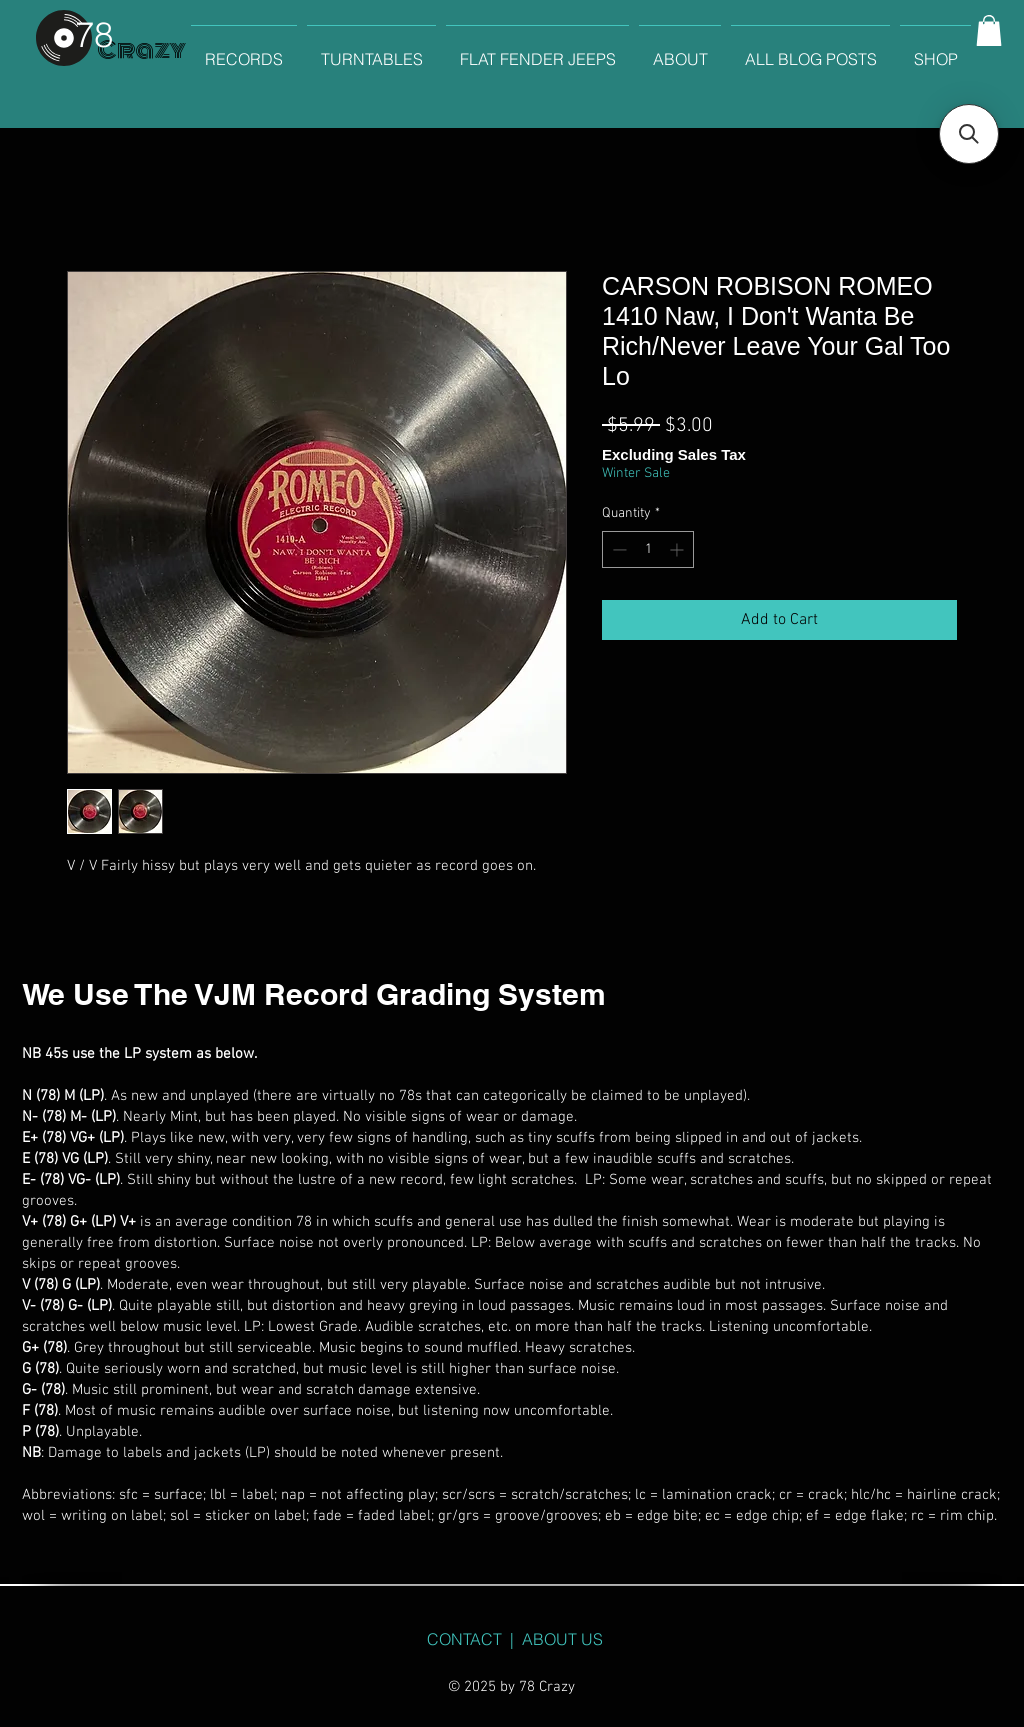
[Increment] (678, 549)
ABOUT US (562, 1639)
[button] (989, 30)
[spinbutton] (648, 549)
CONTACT (464, 1639)
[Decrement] (617, 549)
